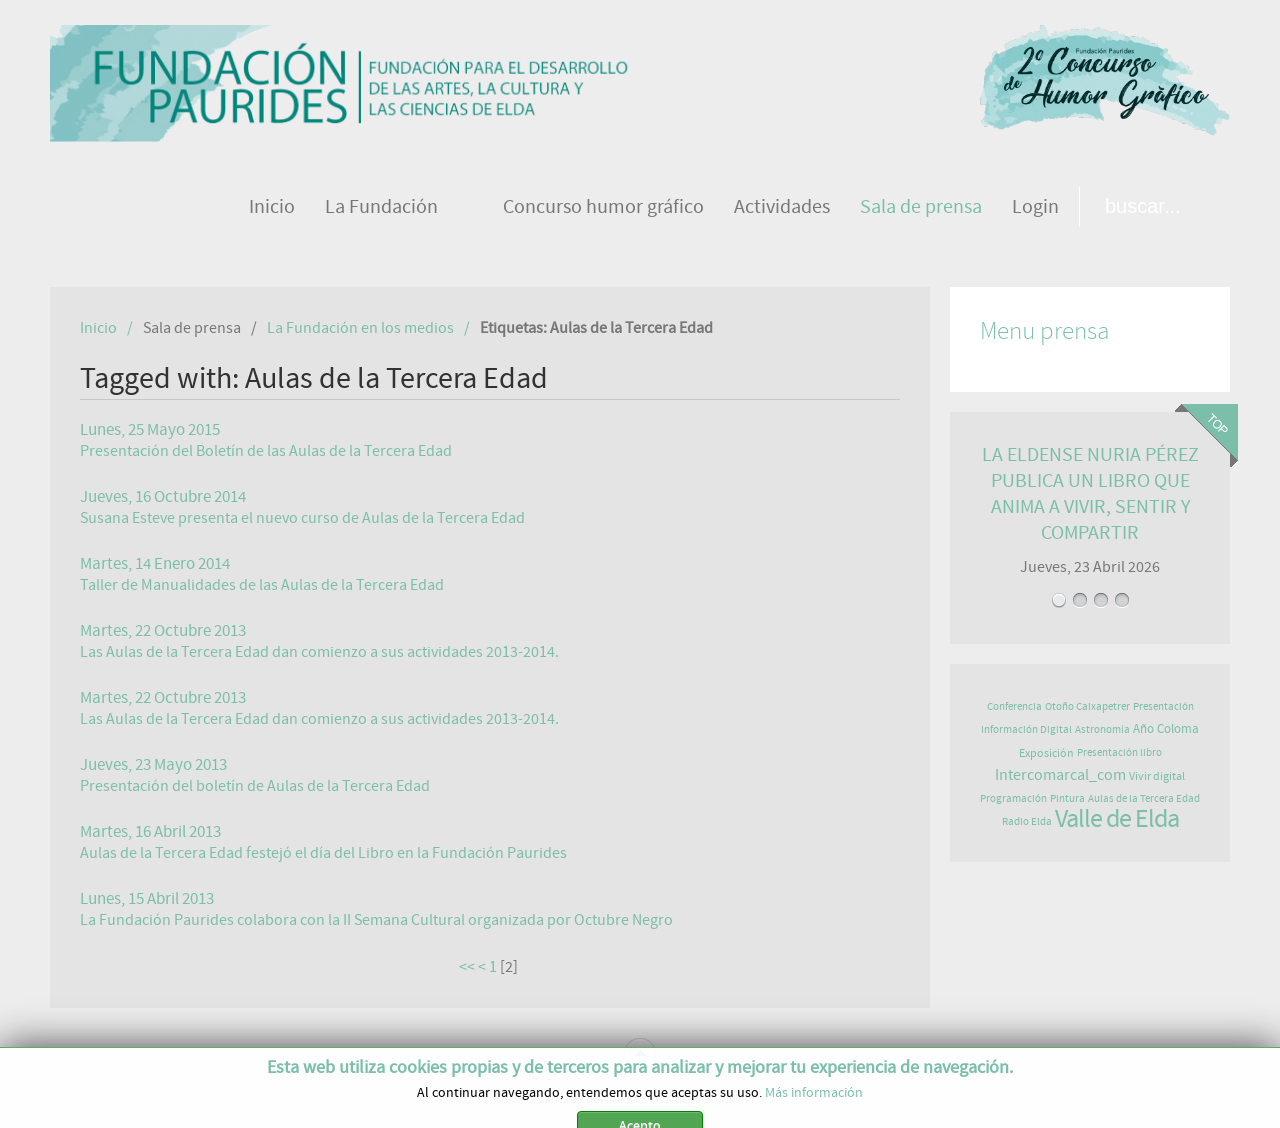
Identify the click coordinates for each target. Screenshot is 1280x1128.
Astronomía (1102, 729)
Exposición (1046, 753)
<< (467, 967)
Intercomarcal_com (1060, 775)
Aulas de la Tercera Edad (1144, 798)
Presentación (1163, 706)
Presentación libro (1119, 752)
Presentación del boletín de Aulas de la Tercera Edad (255, 786)
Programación (1013, 798)
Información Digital (1026, 729)
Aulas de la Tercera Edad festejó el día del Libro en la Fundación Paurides (323, 853)
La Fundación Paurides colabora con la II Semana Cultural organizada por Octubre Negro (376, 920)
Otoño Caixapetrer (1087, 706)
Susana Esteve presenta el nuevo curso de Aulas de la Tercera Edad (302, 518)
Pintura (1067, 798)
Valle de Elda (1117, 819)
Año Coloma (1166, 729)
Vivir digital (1157, 776)
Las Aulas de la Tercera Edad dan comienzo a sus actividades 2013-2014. (319, 652)
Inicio (98, 328)
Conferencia (1014, 706)
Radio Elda (1027, 821)
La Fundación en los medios (360, 328)
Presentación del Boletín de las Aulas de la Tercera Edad (266, 451)
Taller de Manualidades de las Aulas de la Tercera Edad (262, 585)
